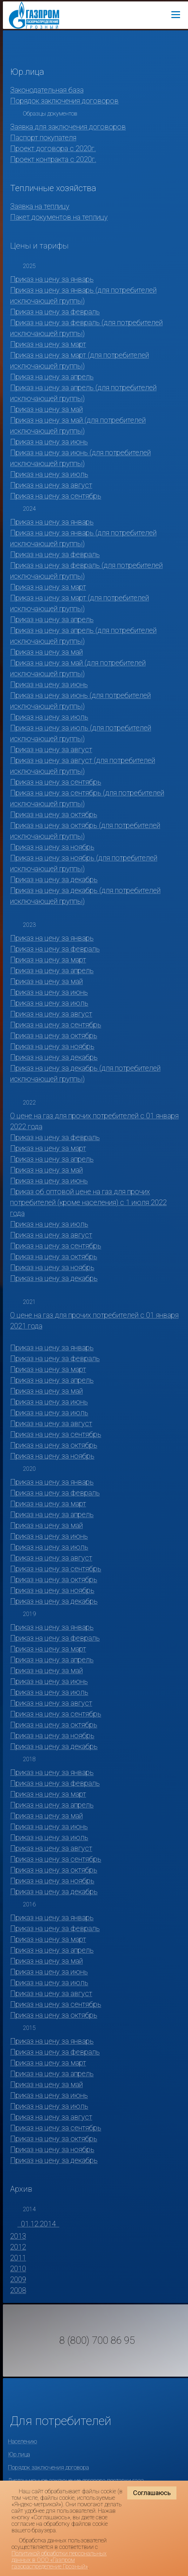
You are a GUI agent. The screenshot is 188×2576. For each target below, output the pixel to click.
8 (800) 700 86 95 (97, 2340)
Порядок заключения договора (48, 2467)
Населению (22, 2441)
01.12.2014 (38, 2224)
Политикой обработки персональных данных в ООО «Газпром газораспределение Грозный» (59, 2560)
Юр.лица (19, 2454)
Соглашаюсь (152, 2493)
